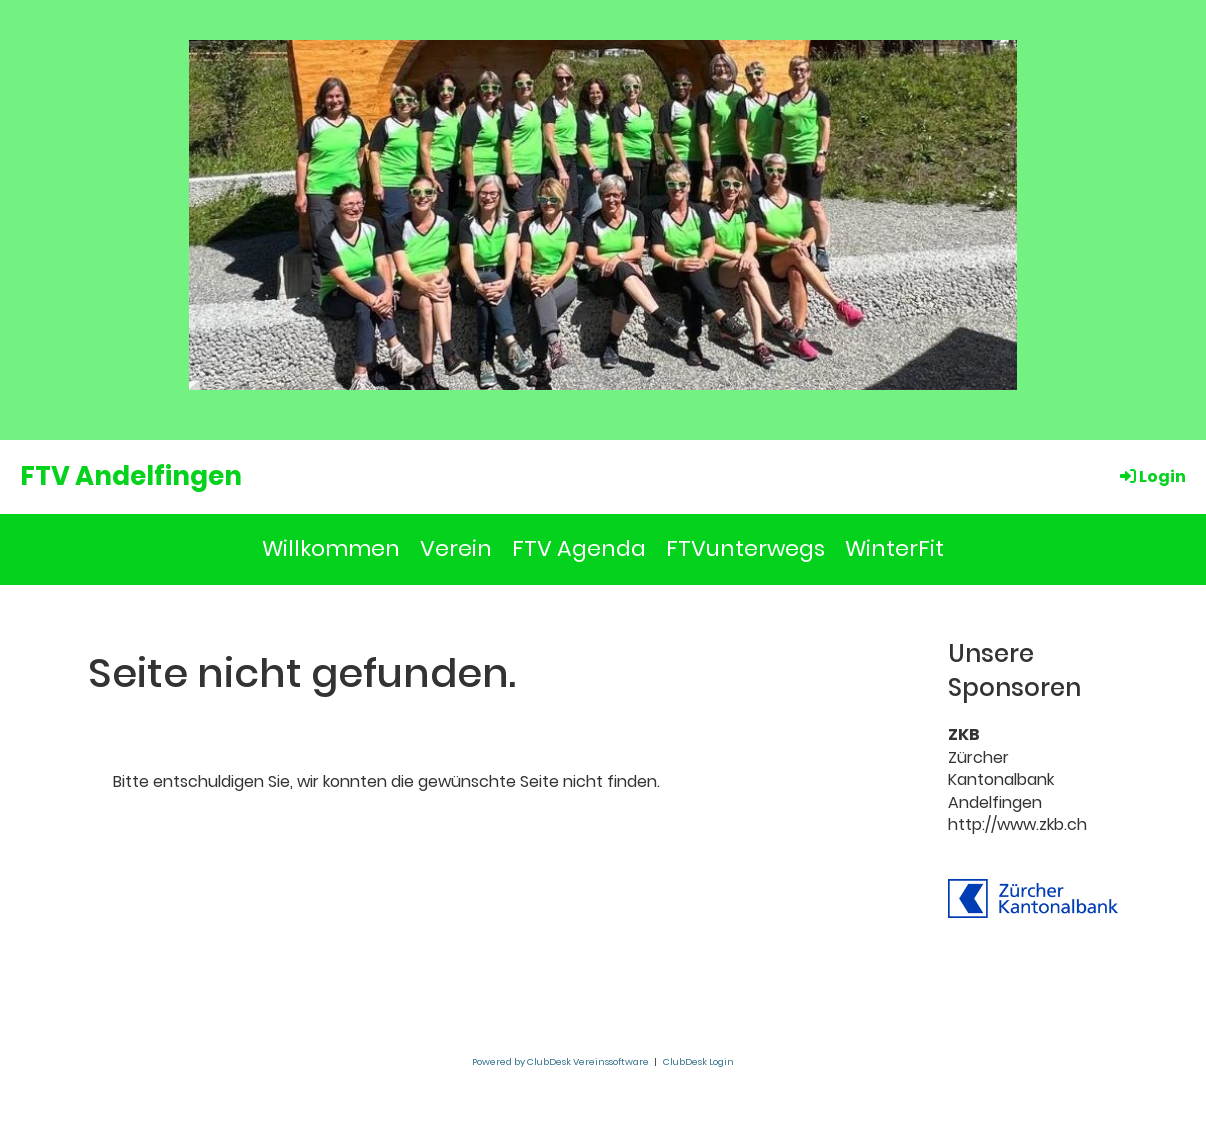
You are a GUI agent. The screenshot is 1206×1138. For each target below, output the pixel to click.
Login (1151, 476)
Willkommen (331, 548)
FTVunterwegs (745, 548)
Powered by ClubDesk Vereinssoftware (560, 1061)
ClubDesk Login (698, 1061)
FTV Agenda (579, 548)
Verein (456, 548)
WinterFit (894, 548)
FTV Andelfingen (131, 476)
